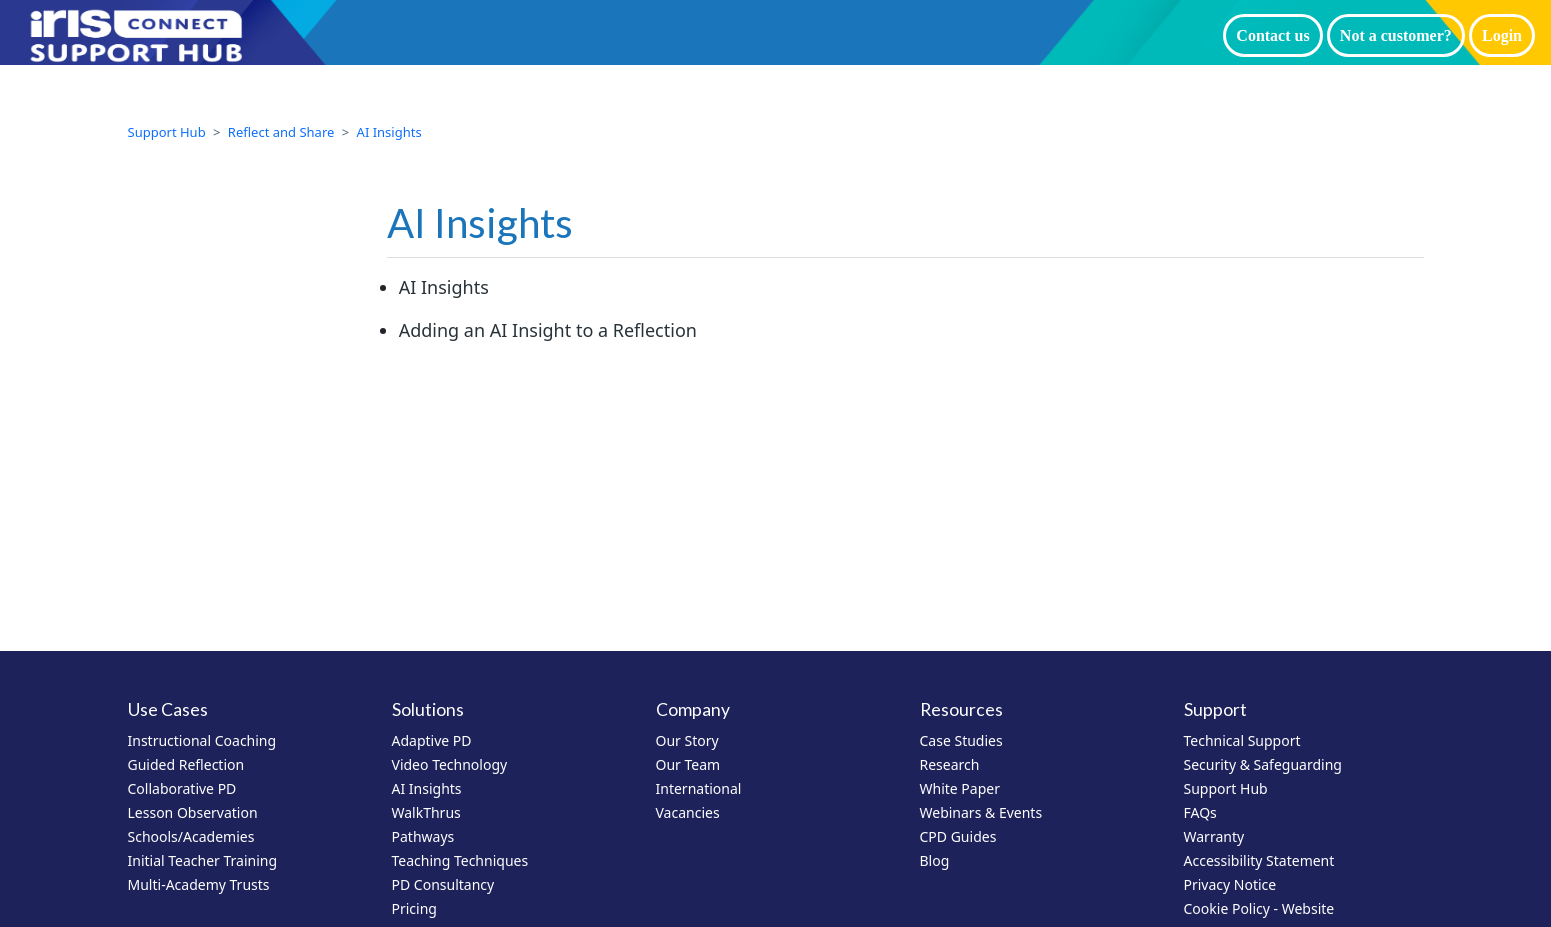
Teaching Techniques (460, 860)
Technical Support (1242, 740)
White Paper (960, 788)
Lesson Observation (193, 812)
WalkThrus (426, 812)
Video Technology (450, 764)
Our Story (687, 740)
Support (1215, 709)
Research (950, 764)
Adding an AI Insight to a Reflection (548, 330)
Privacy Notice (1230, 884)
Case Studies (961, 740)
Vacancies (688, 812)
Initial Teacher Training (203, 860)
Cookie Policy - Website (1259, 908)
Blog (935, 860)
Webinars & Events (981, 812)
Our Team (688, 764)
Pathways (423, 836)
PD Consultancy (443, 884)
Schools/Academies (191, 836)
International (699, 788)
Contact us (1272, 35)
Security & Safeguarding (1263, 764)
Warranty (1214, 836)
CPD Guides (958, 836)
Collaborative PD (182, 788)
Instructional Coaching (202, 740)
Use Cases (168, 709)
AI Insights (389, 132)
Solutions (428, 709)
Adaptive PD (432, 740)
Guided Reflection (186, 764)
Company (693, 709)
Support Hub (167, 132)
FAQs (1200, 812)
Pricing (414, 908)
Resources (961, 709)
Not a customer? (1396, 35)
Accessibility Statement (1259, 860)
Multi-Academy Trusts (199, 884)
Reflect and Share (281, 132)
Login (1502, 35)
